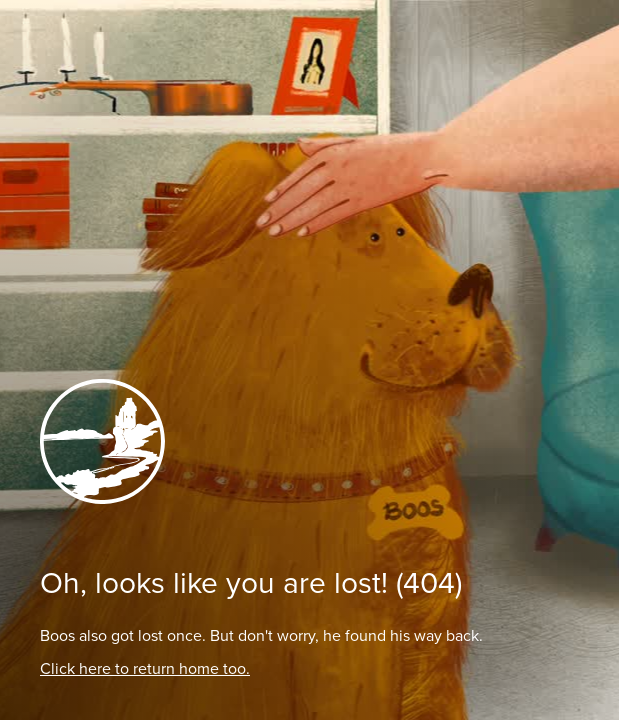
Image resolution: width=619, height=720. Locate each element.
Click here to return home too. (145, 668)
